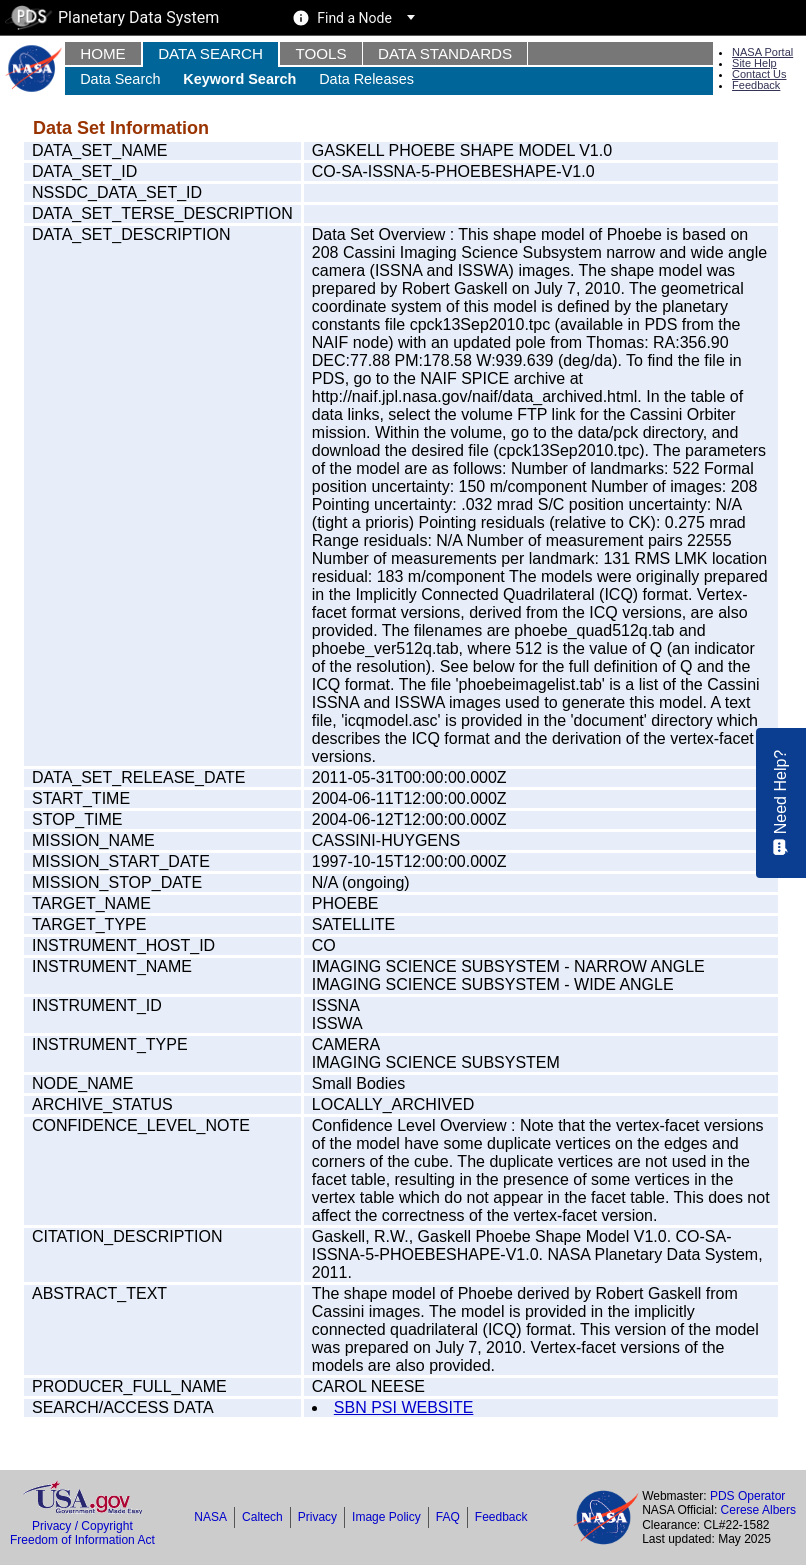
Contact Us (759, 74)
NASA (210, 1517)
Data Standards (445, 53)
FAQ (448, 1517)
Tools (320, 53)
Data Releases (366, 79)
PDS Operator (747, 1496)
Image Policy (386, 1517)
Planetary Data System (112, 17)
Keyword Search (239, 79)
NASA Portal (762, 52)
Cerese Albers (758, 1510)
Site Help (754, 63)
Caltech (262, 1517)
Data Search (210, 53)
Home (103, 53)
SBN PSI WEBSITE (404, 1407)
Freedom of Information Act (82, 1540)
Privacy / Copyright (82, 1526)
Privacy (317, 1517)
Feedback (756, 85)
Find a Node (354, 18)
